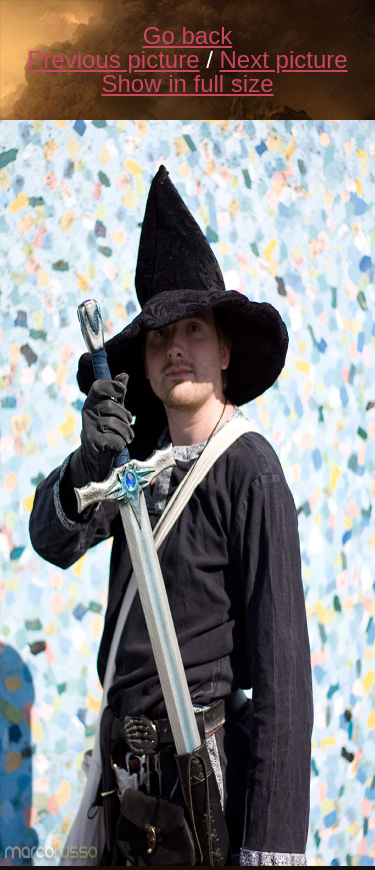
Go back (187, 35)
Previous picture (113, 59)
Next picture (284, 59)
